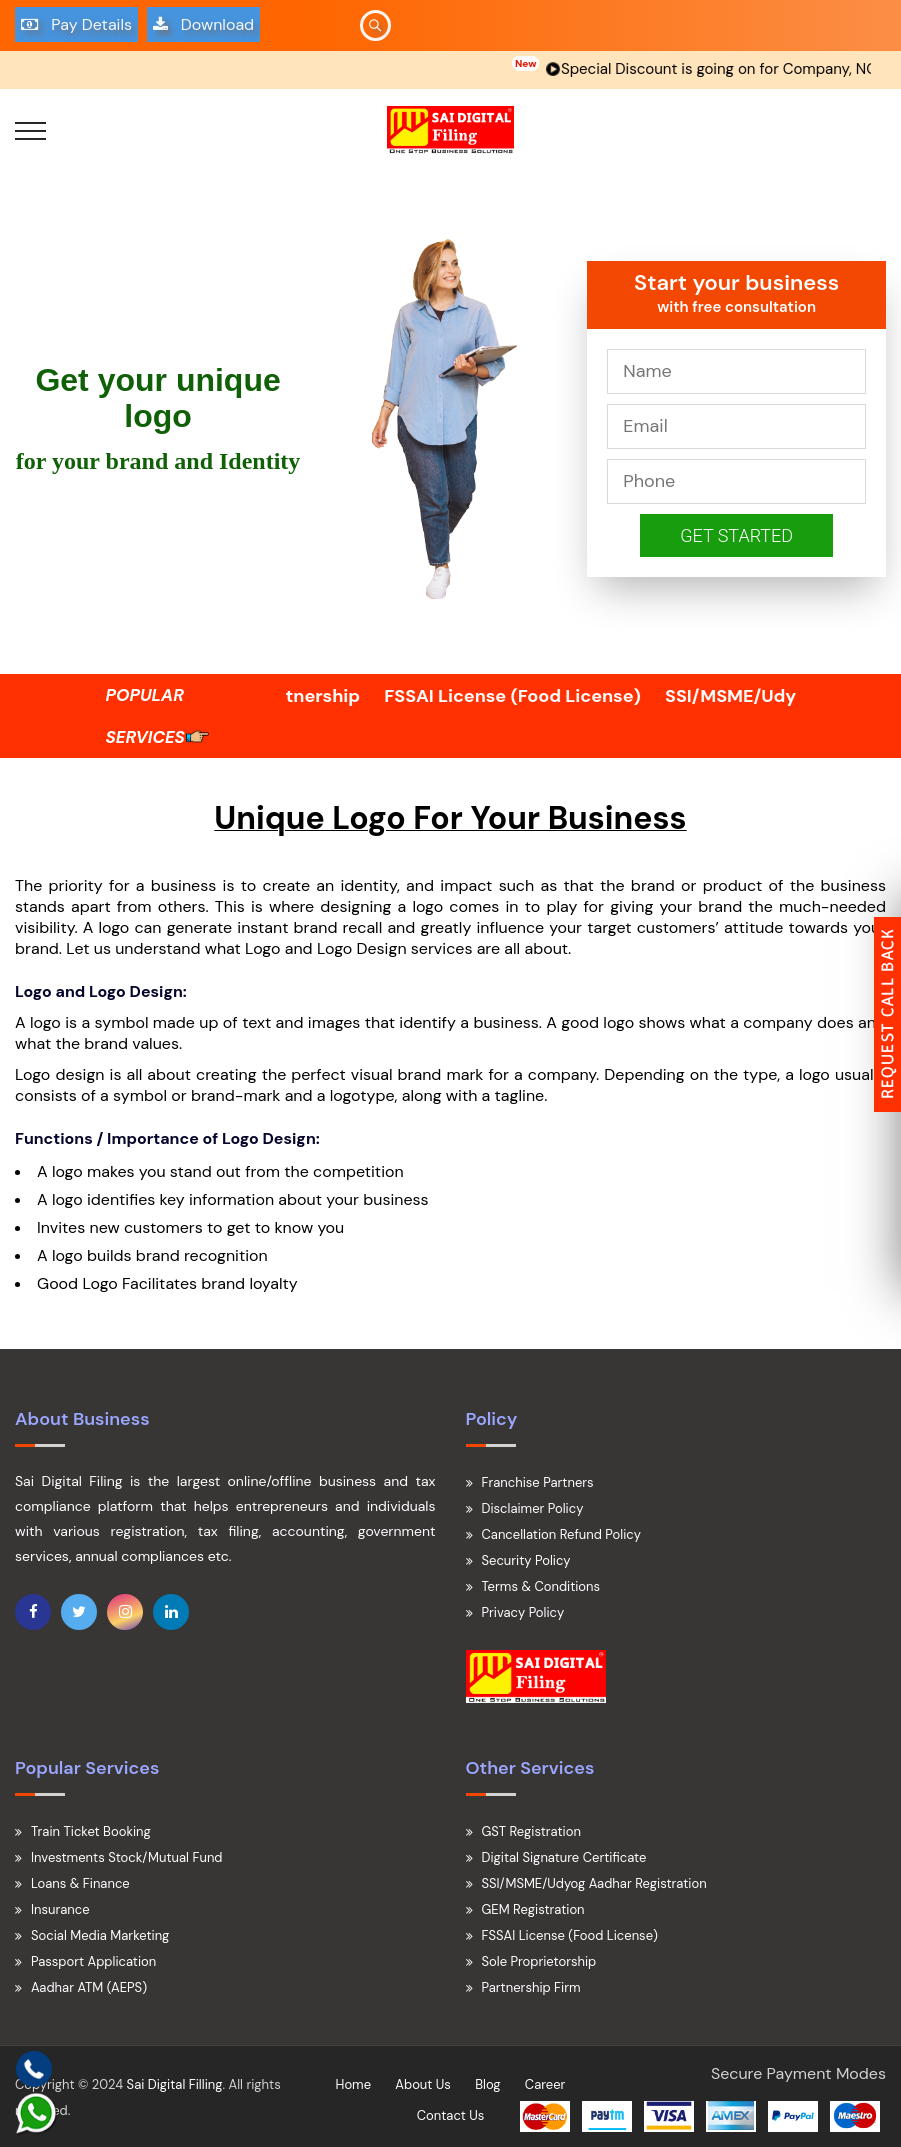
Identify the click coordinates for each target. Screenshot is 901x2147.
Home (354, 2084)
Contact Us (451, 2115)
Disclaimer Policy (533, 1508)
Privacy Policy (523, 1612)
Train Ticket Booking (91, 1831)
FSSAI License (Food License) (535, 696)
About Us (423, 2084)
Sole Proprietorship (539, 1961)
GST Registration (531, 1831)
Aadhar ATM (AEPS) (89, 1987)
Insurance (60, 1909)
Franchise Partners (538, 1482)
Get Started (736, 535)
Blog (487, 2084)
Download (204, 24)
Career (545, 2084)
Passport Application (93, 1961)
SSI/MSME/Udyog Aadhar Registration (594, 1883)
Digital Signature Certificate (564, 1857)
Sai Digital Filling (175, 2084)
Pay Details (76, 24)
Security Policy (526, 1560)
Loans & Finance (80, 1883)
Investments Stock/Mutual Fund (127, 1857)
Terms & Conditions (541, 1586)
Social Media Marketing (100, 1935)
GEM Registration (533, 1909)
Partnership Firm (531, 1987)
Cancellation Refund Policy (561, 1534)
